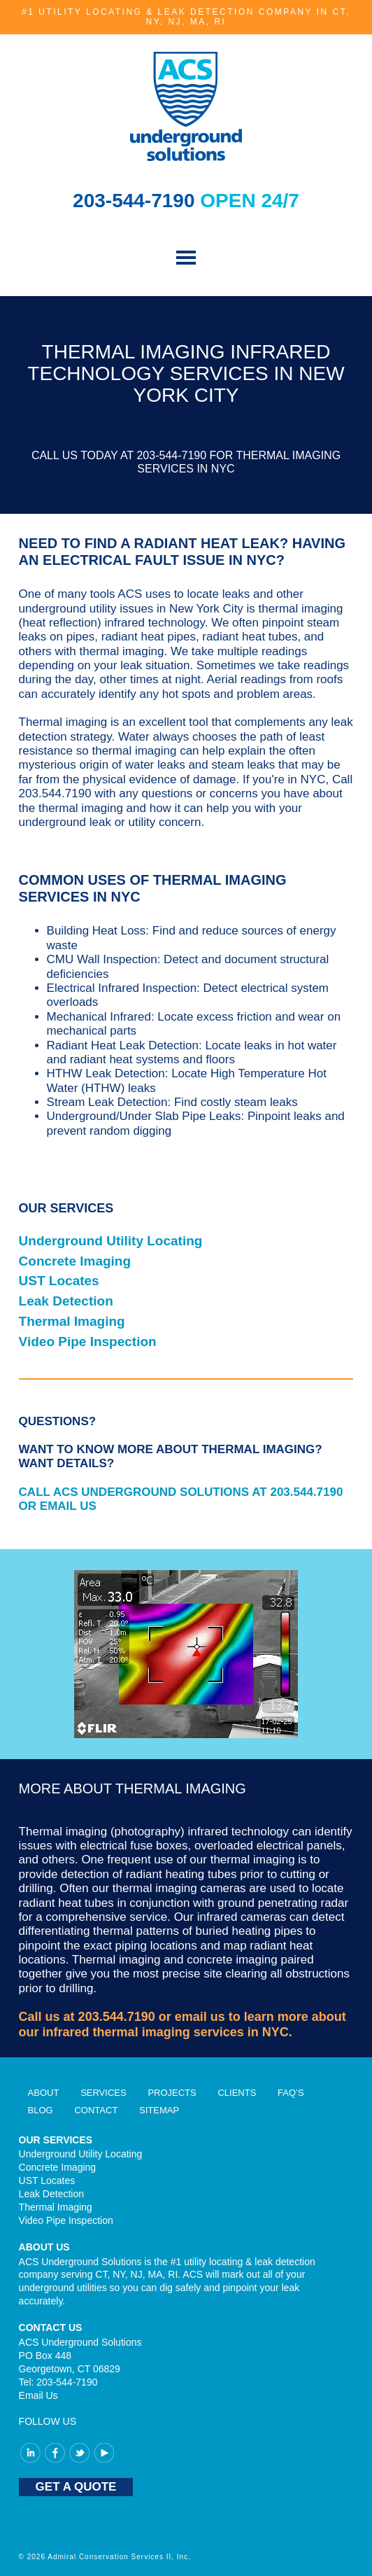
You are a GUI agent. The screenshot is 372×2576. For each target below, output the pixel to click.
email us (200, 2017)
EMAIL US (68, 1506)
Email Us (38, 2395)
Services (103, 2092)
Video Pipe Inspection (88, 1341)
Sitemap (159, 2110)
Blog (40, 2110)
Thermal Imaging (72, 1321)
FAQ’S (291, 2092)
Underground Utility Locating (111, 1240)
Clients (236, 2092)
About (43, 2092)
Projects (172, 2092)
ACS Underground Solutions (186, 106)
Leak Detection (66, 1301)
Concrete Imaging (75, 1261)
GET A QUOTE (76, 2486)
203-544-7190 (136, 200)
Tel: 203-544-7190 (58, 2382)
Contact (95, 2110)
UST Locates (59, 1280)
